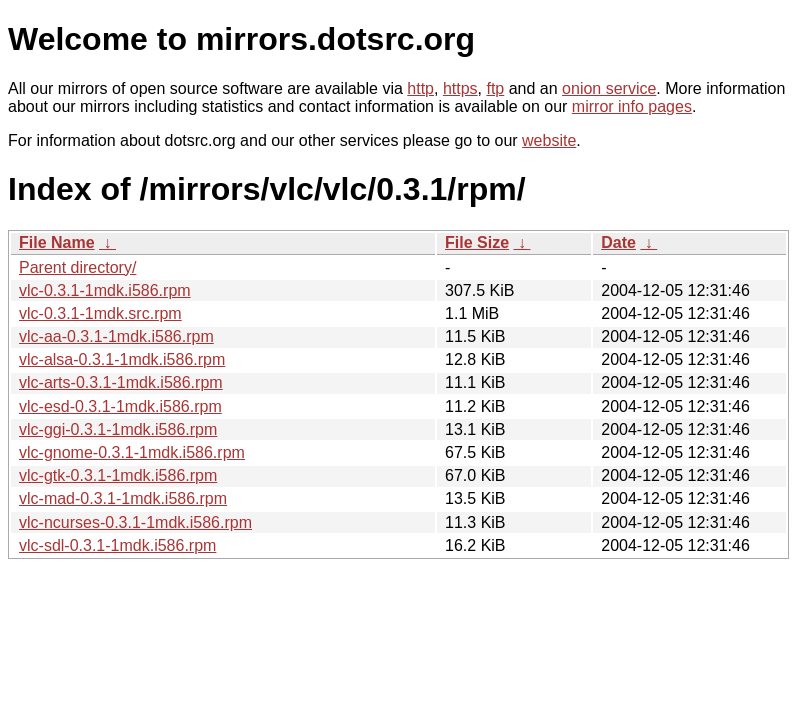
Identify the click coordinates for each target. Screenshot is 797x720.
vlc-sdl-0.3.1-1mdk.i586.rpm (117, 545)
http (420, 88)
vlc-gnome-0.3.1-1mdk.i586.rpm (132, 452)
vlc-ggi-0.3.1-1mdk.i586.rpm (118, 429)
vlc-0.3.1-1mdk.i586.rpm (105, 290)
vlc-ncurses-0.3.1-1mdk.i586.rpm (135, 522)
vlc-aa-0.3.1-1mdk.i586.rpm (116, 336)
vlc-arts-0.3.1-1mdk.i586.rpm (121, 382)
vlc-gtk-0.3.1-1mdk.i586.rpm (118, 475)
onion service (609, 88)
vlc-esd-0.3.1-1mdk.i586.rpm (120, 406)
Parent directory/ (77, 267)
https (460, 88)
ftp (495, 88)
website (549, 140)
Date (618, 242)
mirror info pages (632, 106)
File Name (57, 242)
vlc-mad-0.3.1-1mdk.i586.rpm (123, 498)
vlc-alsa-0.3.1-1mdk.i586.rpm (122, 359)
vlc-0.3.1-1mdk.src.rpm (100, 313)
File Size (477, 242)
